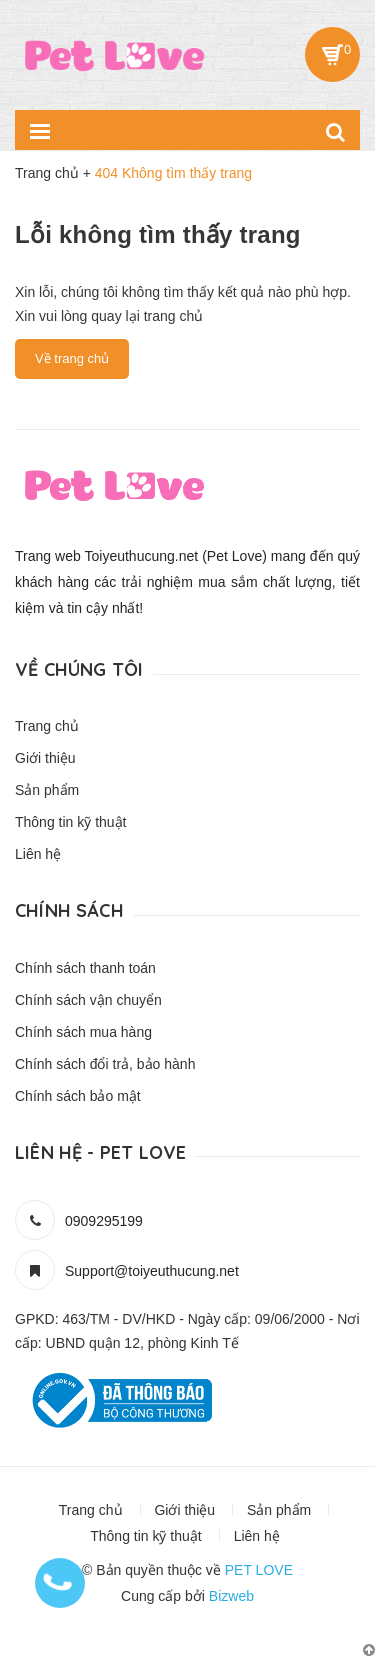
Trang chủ (47, 726)
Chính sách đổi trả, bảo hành (105, 1064)
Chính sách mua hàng (83, 1032)
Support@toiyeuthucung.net (152, 1271)
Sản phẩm (47, 790)
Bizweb (231, 1596)
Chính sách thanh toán (85, 968)
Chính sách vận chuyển (88, 1000)
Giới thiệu (45, 758)
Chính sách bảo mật (78, 1096)
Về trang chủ (72, 358)
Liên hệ (38, 854)
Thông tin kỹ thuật (71, 822)
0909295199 (104, 1221)
